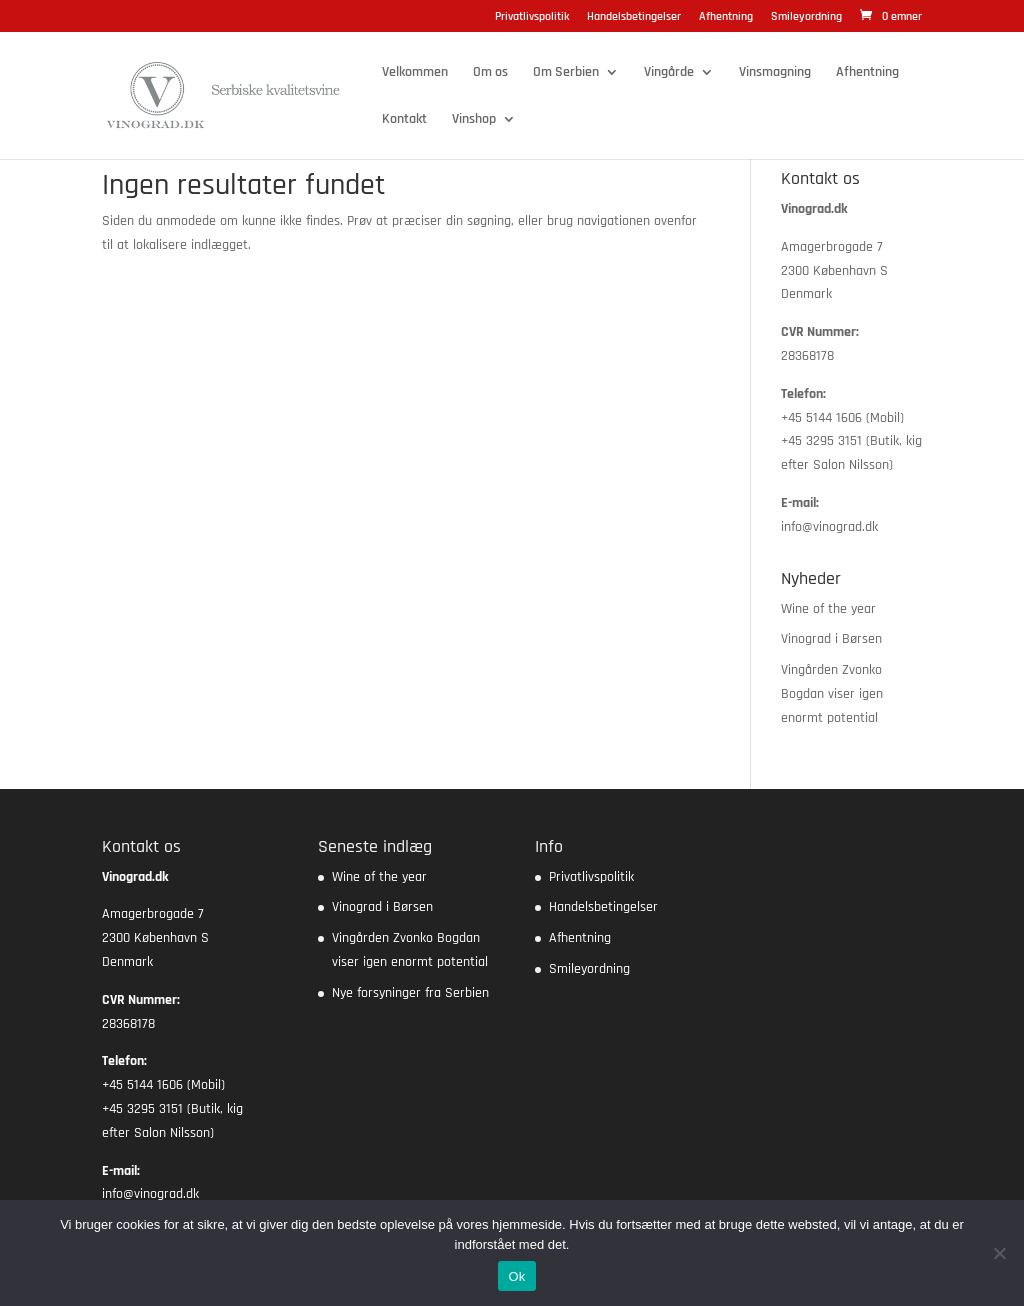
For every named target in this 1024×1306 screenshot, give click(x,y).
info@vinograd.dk (829, 527)
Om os (490, 73)
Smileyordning (806, 17)
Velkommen (415, 73)
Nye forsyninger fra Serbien (410, 993)
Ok (516, 1276)
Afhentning (726, 17)
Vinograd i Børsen (831, 639)
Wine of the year (828, 609)
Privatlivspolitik (532, 17)
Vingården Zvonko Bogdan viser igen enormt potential (832, 694)
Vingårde (669, 73)
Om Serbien (566, 73)
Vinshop (474, 120)
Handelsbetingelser (634, 17)
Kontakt (404, 120)
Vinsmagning (775, 73)
